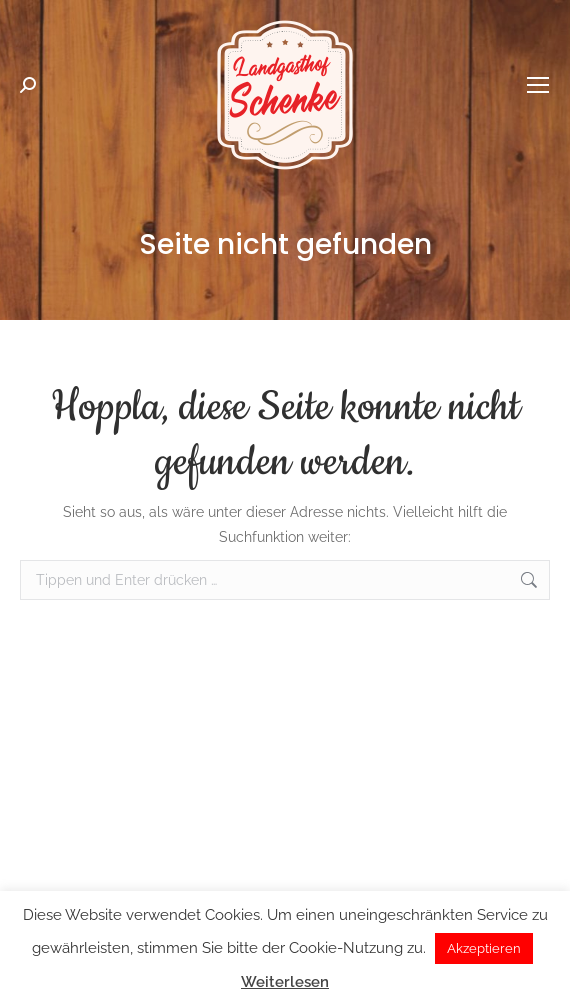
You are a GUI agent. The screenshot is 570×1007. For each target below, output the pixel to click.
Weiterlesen (285, 982)
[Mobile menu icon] (538, 85)
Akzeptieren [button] (484, 948)
